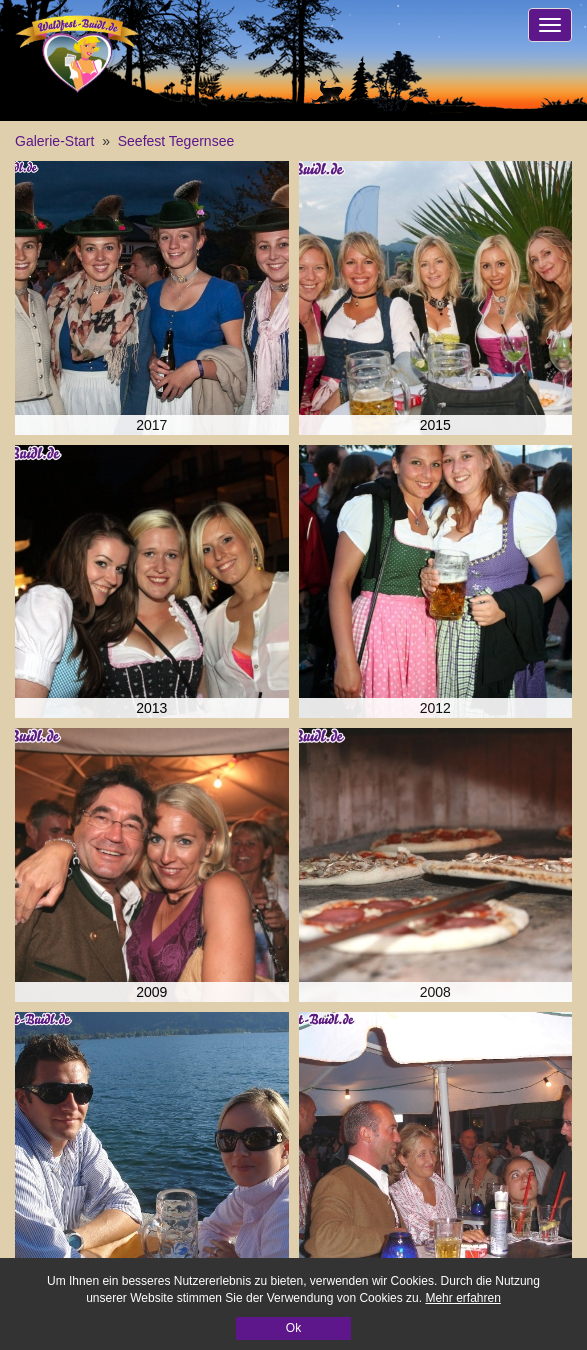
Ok (293, 1328)
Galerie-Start (54, 141)
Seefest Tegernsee (176, 141)
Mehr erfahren (462, 1298)
